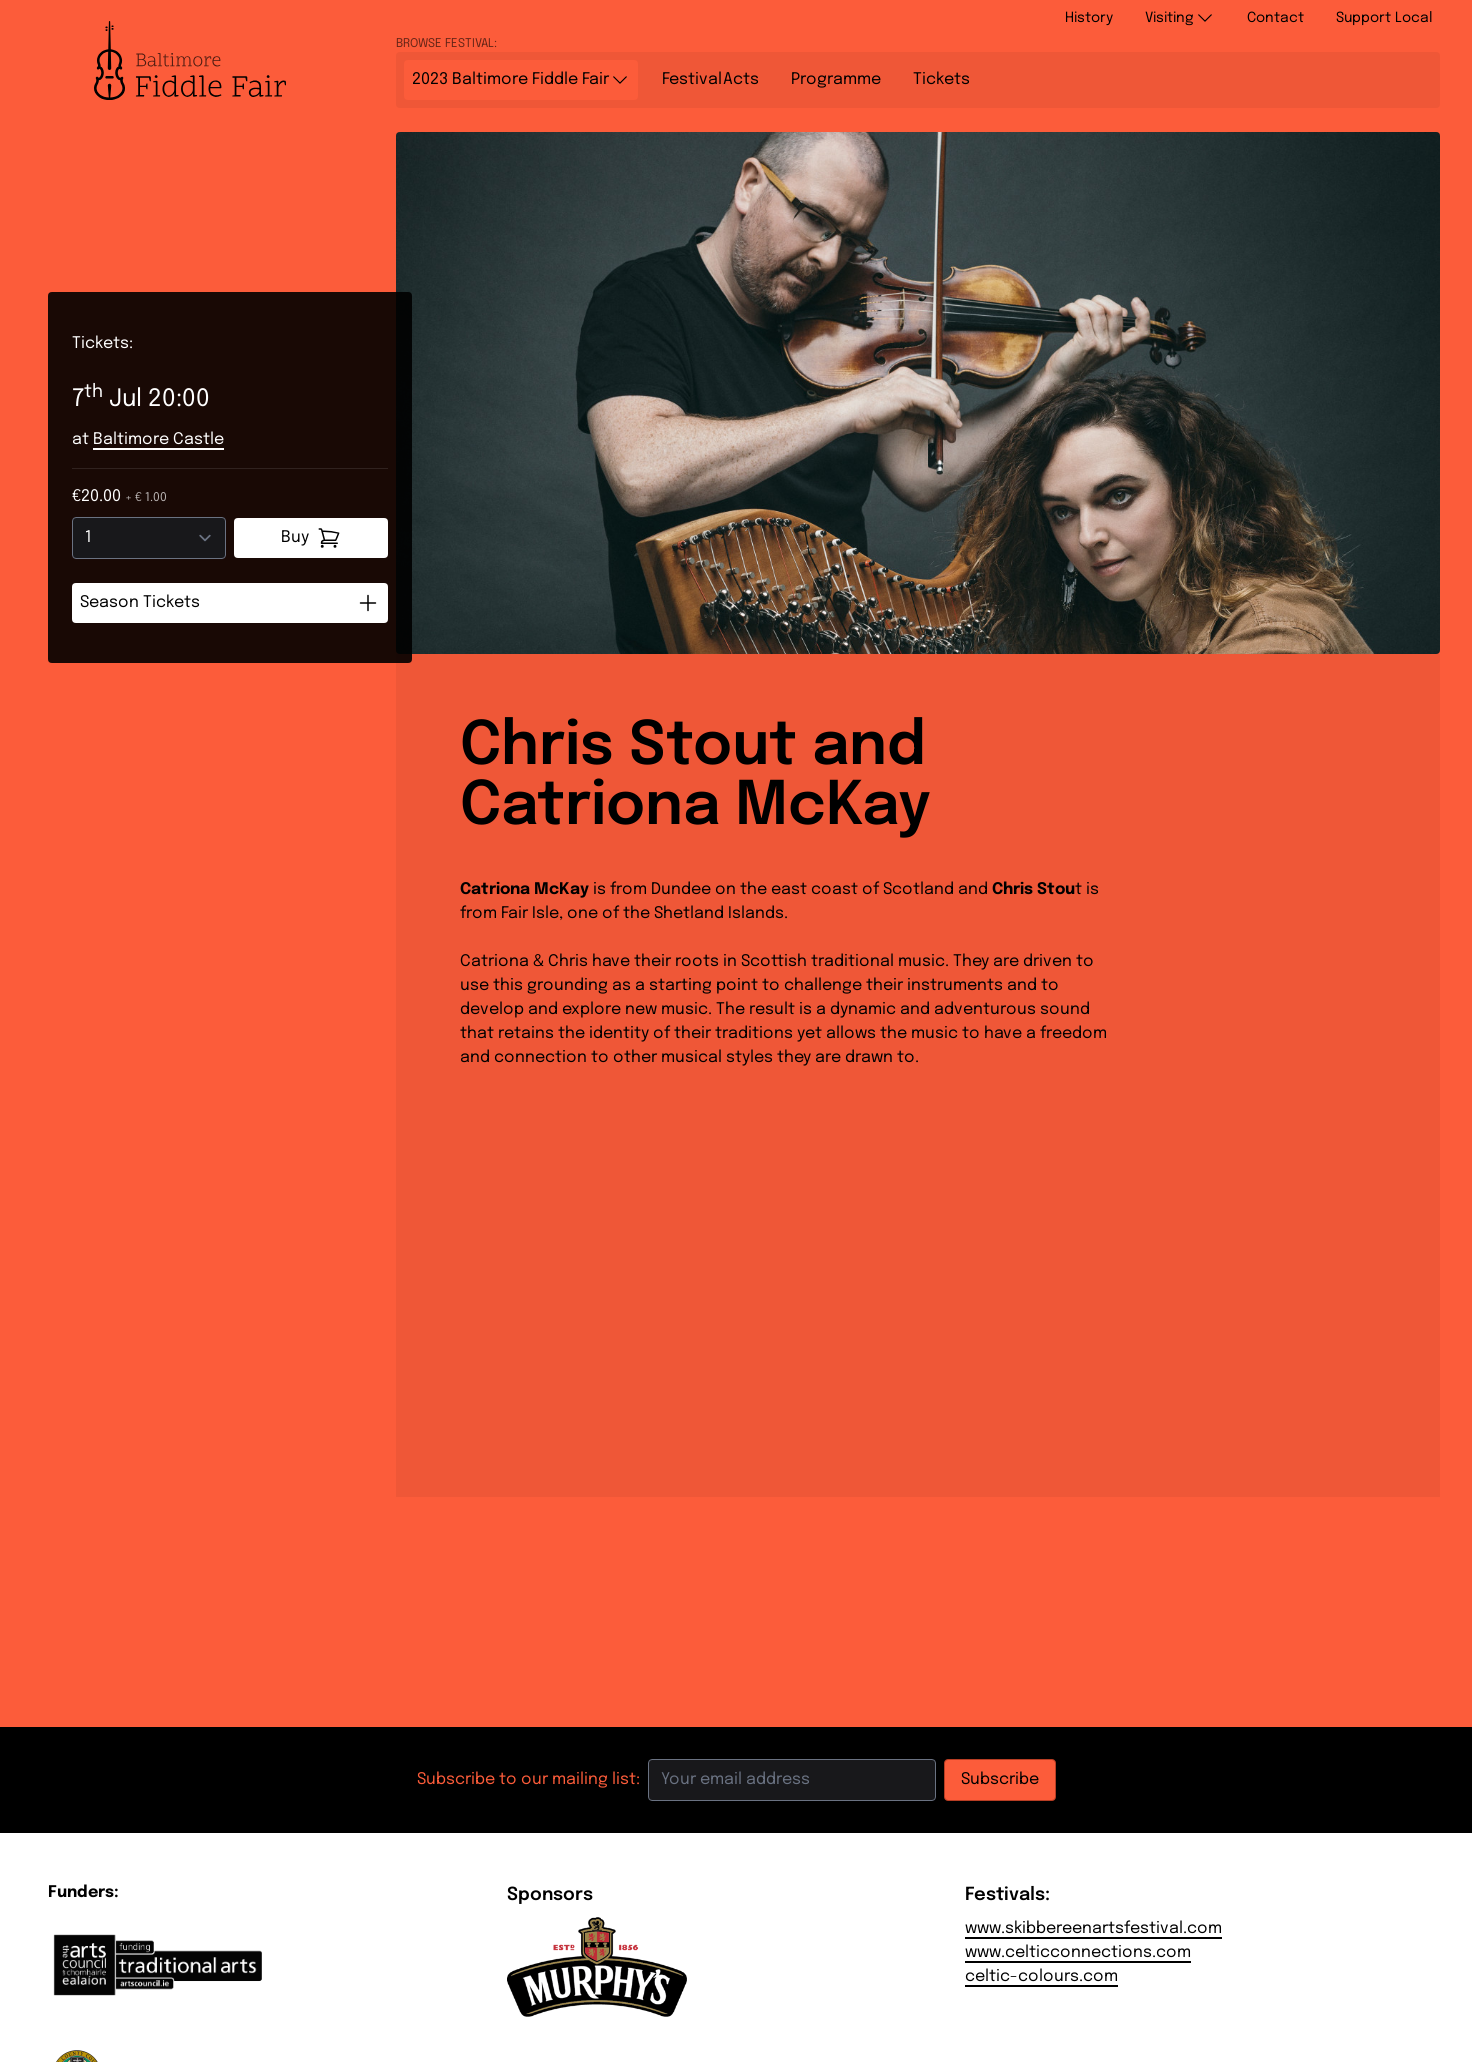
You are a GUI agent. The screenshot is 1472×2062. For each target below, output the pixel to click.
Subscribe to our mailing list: (528, 1779)
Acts (710, 80)
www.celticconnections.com (1078, 1952)
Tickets (941, 79)
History (1089, 18)
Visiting (1180, 18)
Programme (836, 79)
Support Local (1384, 18)
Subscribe (1000, 1779)
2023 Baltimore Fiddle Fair (521, 80)
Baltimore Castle (158, 439)
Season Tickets (230, 603)
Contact (1275, 18)
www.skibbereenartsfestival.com (1093, 1928)
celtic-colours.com (1041, 1976)
